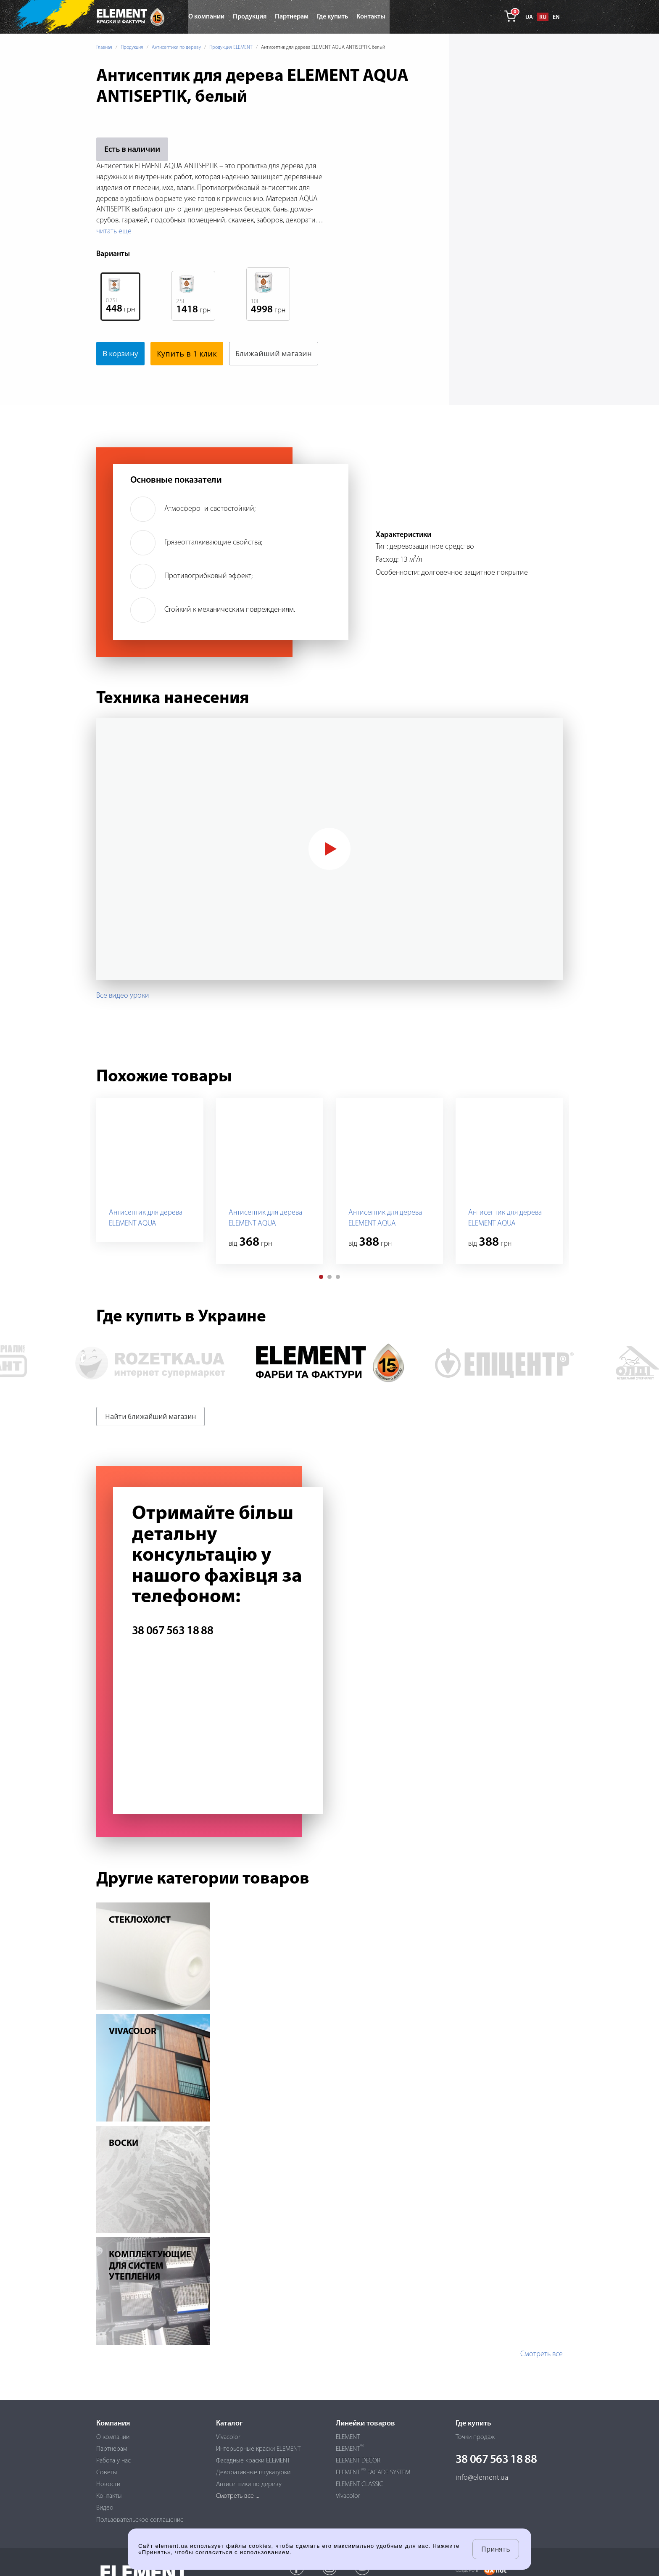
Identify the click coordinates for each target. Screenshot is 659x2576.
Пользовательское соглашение (140, 2520)
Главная (104, 47)
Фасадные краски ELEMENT (253, 2460)
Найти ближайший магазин (150, 1440)
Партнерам (111, 2449)
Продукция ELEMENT (231, 47)
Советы (106, 2472)
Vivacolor (228, 2437)
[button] (321, 1300)
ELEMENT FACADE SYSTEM (373, 2472)
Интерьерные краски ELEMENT (258, 2449)
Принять (495, 2549)
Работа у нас (113, 2460)
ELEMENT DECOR (358, 2460)
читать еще (114, 231)
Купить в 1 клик (190, 354)
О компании (112, 2437)
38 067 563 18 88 (172, 1655)
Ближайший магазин (142, 377)
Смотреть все (541, 2378)
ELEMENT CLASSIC (359, 2484)
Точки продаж (475, 2437)
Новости (108, 2484)
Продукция (132, 47)
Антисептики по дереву (176, 47)
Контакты (109, 2496)
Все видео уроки (122, 1019)
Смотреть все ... (237, 2496)
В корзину (122, 354)
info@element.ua (482, 2478)
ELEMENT (348, 2437)
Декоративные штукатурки (253, 2472)
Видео (104, 2508)
